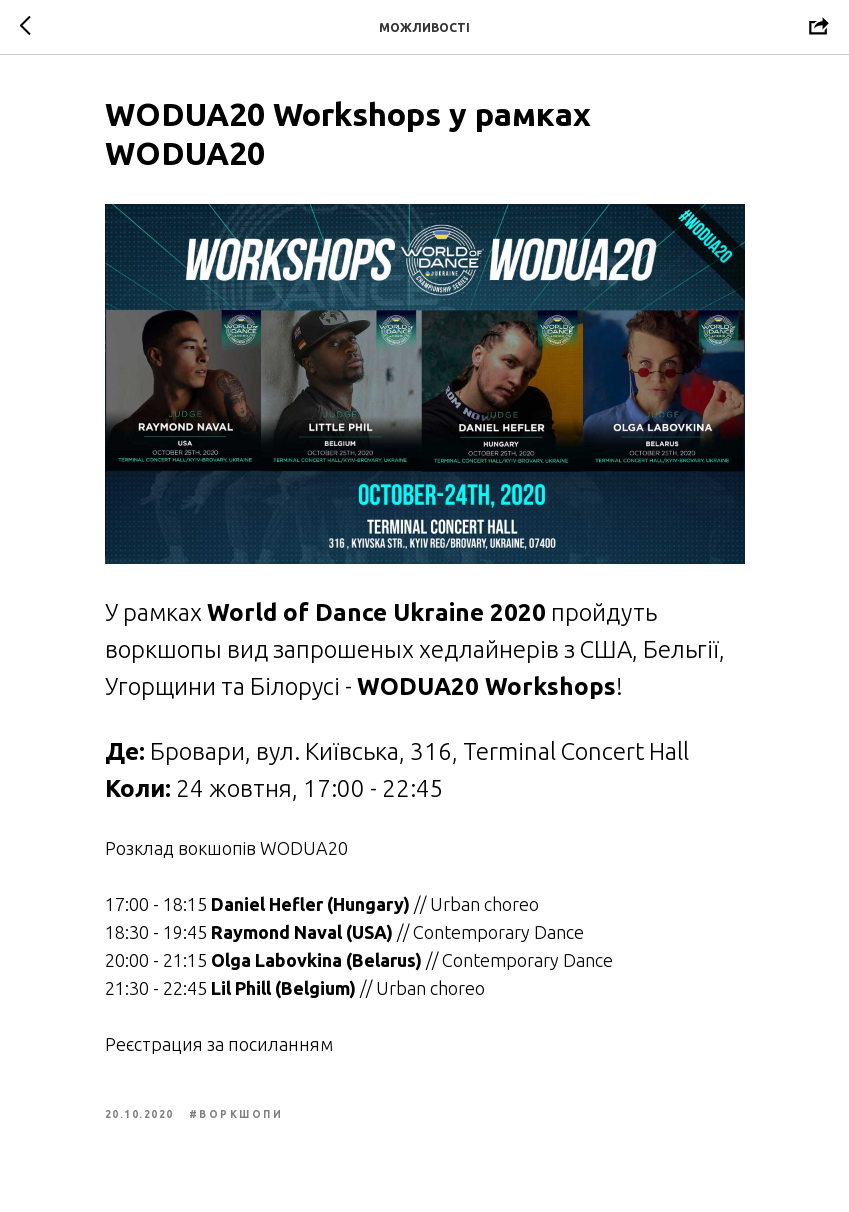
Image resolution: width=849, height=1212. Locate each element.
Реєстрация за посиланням (219, 1044)
